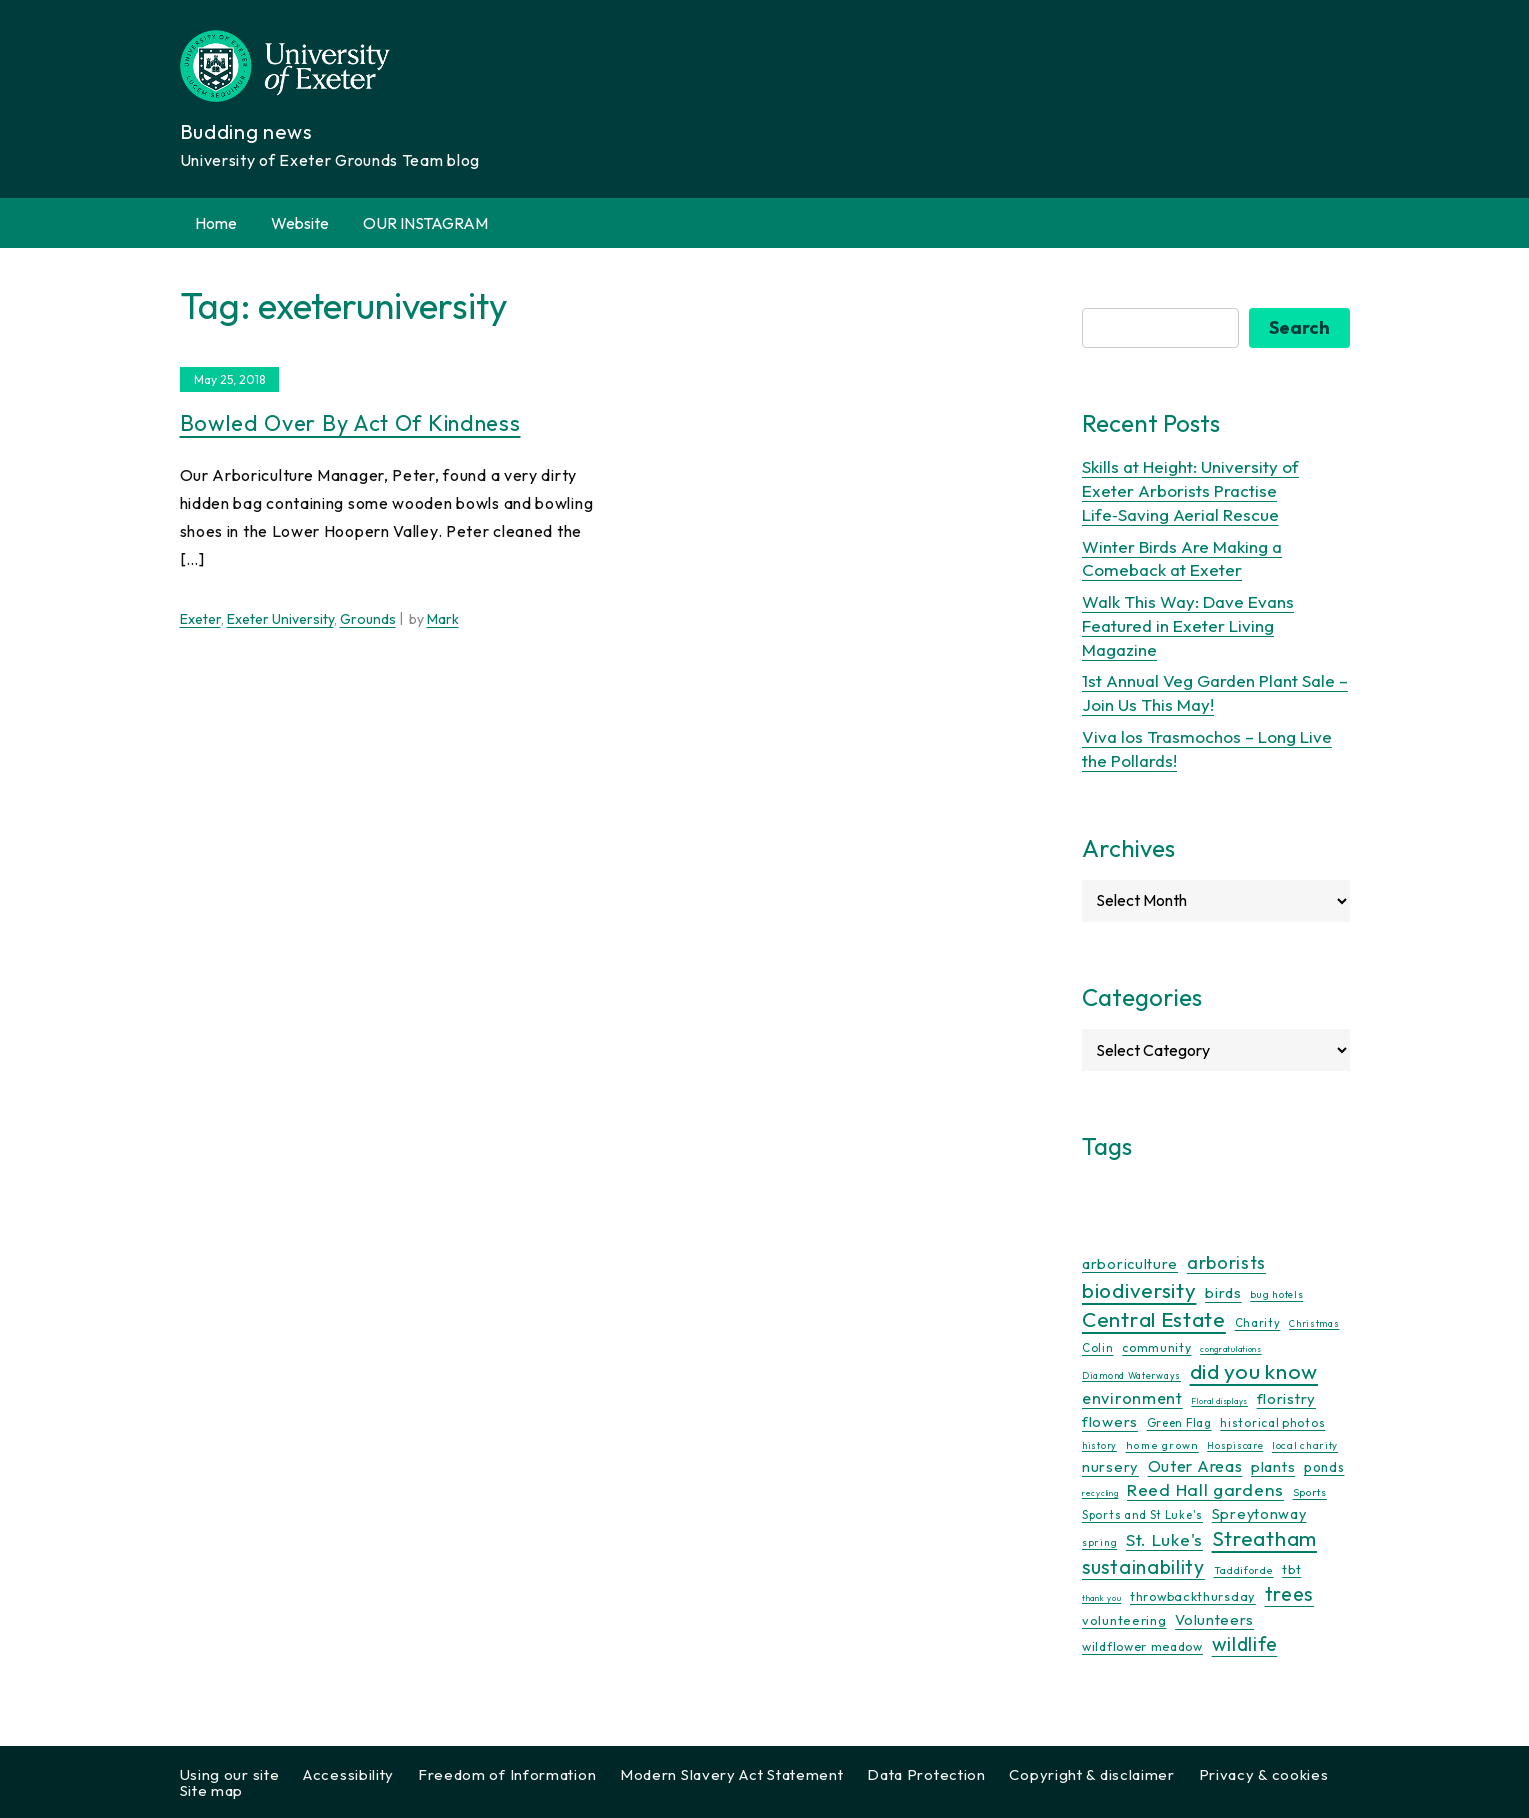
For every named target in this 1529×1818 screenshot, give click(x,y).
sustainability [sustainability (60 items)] (1143, 1566)
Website (300, 223)
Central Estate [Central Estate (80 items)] (1154, 1319)
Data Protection (926, 1774)
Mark (443, 619)
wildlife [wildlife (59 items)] (1245, 1644)
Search (1299, 327)
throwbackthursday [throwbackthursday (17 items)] (1193, 1596)
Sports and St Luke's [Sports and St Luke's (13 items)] (1142, 1515)
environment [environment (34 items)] (1132, 1398)
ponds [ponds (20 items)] (1324, 1467)
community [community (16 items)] (1156, 1347)
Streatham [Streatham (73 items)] (1264, 1538)
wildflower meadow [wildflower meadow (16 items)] (1142, 1646)
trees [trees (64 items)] (1290, 1593)
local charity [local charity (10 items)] (1305, 1445)
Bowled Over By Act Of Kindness (350, 423)
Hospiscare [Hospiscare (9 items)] (1235, 1445)
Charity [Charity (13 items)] (1258, 1323)
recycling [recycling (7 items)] (1100, 1493)
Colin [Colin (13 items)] (1098, 1348)
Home (216, 223)
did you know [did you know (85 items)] (1254, 1371)
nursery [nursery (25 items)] (1110, 1466)
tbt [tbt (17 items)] (1291, 1569)
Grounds (368, 619)
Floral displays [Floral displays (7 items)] (1219, 1401)
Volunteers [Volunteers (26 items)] (1214, 1619)
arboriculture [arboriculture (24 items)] (1130, 1264)
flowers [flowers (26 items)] (1110, 1421)
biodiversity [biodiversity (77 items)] (1139, 1290)
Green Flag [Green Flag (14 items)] (1179, 1422)
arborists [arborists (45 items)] (1226, 1262)
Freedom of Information (507, 1774)
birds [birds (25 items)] (1223, 1292)
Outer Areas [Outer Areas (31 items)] (1195, 1466)
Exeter (200, 619)
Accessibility (348, 1774)
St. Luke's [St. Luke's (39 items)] (1164, 1539)
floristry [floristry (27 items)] (1286, 1398)
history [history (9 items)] (1099, 1445)
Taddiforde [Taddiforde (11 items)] (1244, 1570)
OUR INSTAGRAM (425, 223)
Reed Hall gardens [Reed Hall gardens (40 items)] (1205, 1489)
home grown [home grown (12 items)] (1162, 1445)
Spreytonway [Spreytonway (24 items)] (1259, 1514)
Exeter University (280, 619)
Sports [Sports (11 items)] (1310, 1492)
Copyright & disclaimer (1091, 1774)
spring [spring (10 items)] (1099, 1542)
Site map (212, 1790)
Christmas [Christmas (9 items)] (1314, 1323)
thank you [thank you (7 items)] (1101, 1598)
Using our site (230, 1774)
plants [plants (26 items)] (1273, 1466)
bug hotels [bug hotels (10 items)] (1276, 1294)
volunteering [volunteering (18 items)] (1124, 1620)
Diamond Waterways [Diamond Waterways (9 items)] (1131, 1375)
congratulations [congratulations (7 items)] (1231, 1349)
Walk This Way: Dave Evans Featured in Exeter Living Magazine (1188, 625)
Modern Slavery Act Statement (732, 1774)
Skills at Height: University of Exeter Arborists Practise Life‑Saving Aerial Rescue (1190, 490)
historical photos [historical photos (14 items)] (1272, 1422)
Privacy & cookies (1264, 1774)
